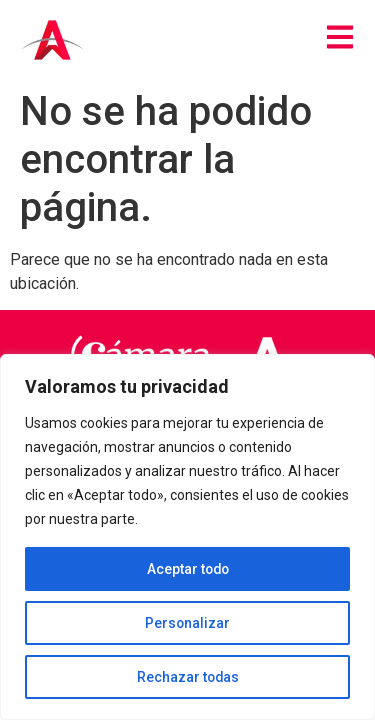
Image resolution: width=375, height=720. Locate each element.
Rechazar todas (188, 677)
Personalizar (188, 623)
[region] (187, 537)
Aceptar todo (187, 569)
